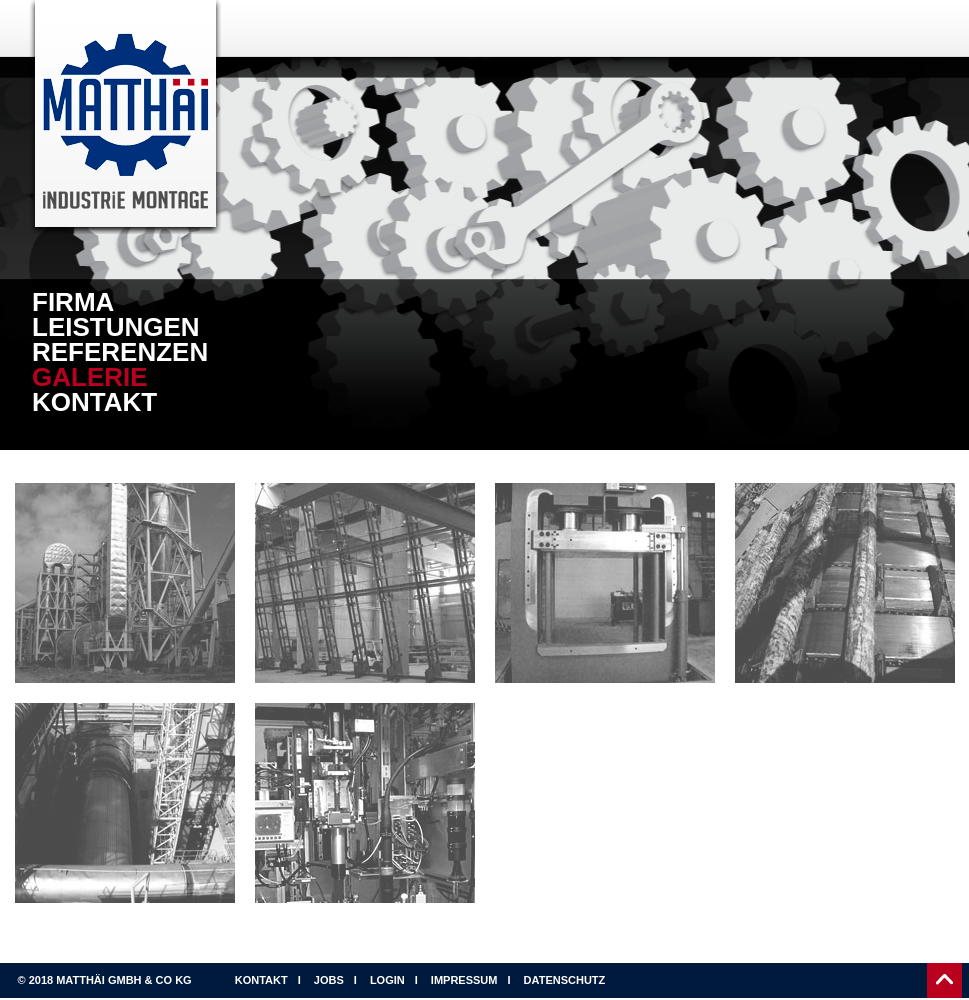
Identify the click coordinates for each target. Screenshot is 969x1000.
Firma (73, 302)
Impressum (464, 980)
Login (387, 980)
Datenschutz (565, 980)
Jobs (329, 980)
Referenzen (120, 352)
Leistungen (116, 327)
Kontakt (94, 402)
